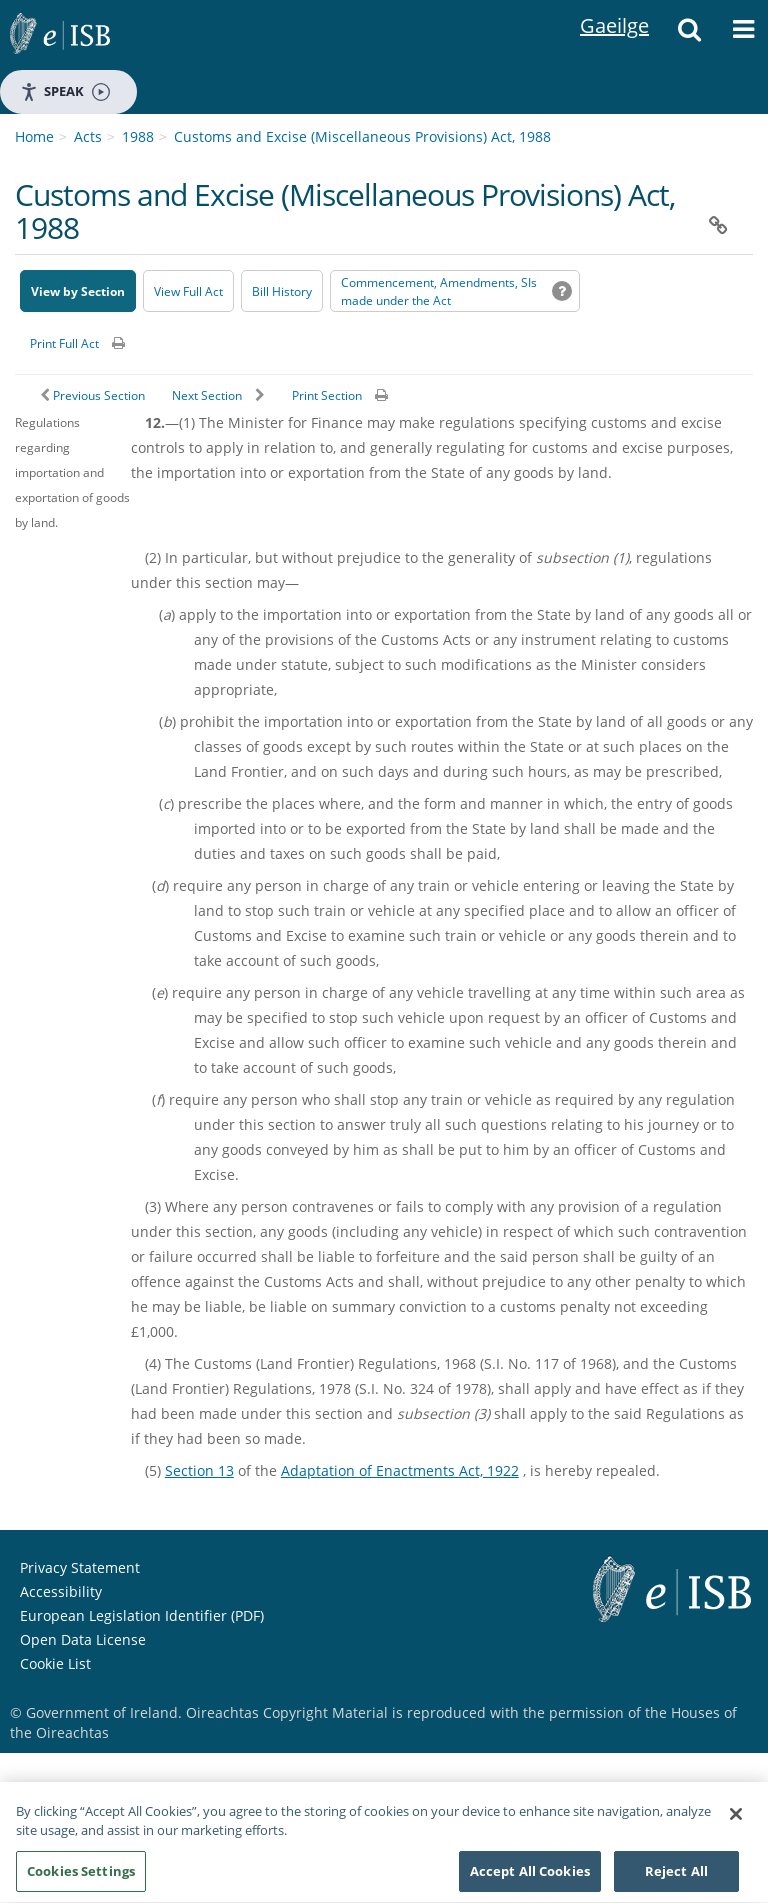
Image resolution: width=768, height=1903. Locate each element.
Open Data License (83, 1639)
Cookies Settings (81, 1878)
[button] (689, 35)
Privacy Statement (80, 1567)
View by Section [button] (78, 291)
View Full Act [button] (188, 291)
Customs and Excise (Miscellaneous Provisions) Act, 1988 (362, 136)
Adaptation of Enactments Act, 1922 (400, 1470)
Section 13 (199, 1470)
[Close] (736, 1821)
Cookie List (55, 1663)
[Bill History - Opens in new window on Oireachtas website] (282, 291)
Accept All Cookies (530, 1878)
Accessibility (61, 1591)
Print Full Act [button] (64, 343)
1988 (138, 136)
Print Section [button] (327, 395)
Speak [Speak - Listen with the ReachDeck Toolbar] (65, 91)
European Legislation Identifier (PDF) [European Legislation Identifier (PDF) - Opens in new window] (142, 1615)
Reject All (676, 1878)
